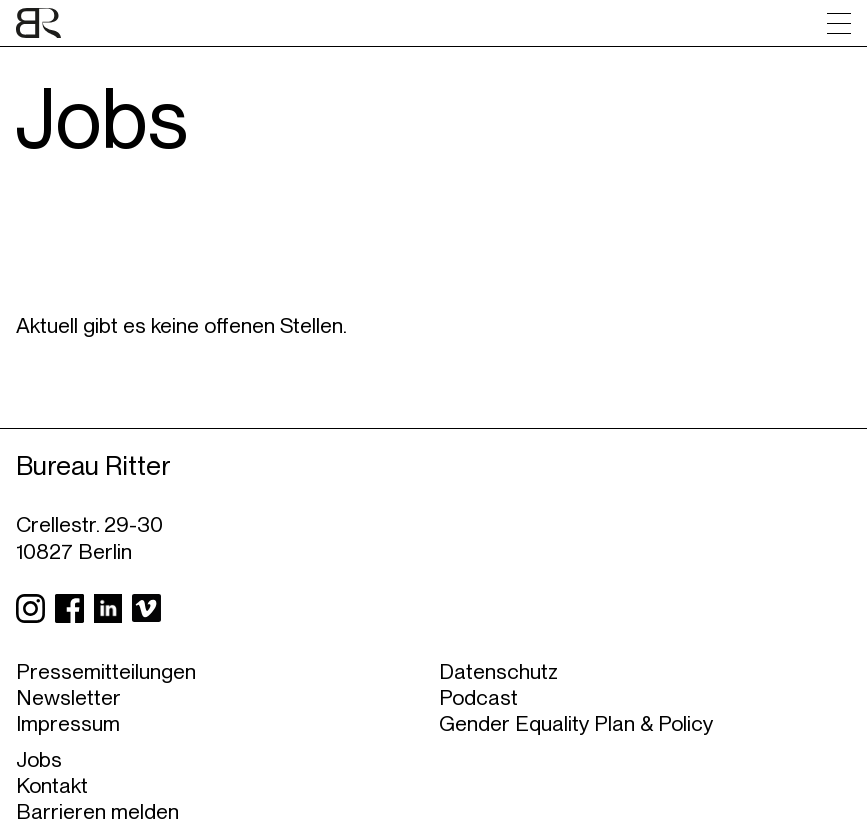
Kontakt (52, 785)
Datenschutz (498, 671)
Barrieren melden (97, 811)
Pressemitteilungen (106, 671)
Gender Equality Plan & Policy (576, 723)
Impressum (68, 723)
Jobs (39, 759)
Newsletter (68, 697)
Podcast (478, 697)
